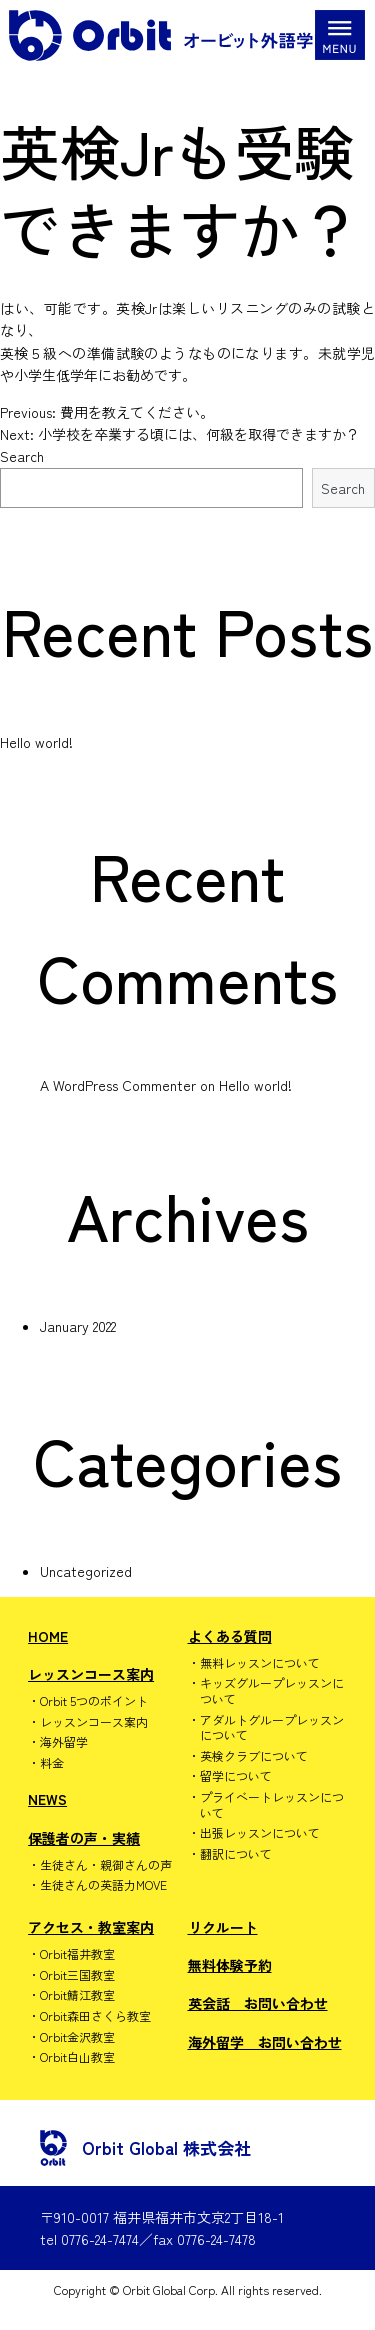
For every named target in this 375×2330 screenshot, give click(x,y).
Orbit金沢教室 (77, 2037)
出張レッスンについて (260, 1833)
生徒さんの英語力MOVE (103, 1885)
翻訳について (236, 1854)
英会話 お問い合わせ (258, 2003)
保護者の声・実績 (84, 1838)
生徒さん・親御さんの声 (106, 1865)
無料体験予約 (230, 1965)
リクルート (223, 1927)
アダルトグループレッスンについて (272, 1727)
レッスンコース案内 (91, 1674)
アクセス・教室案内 (91, 1927)
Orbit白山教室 (77, 2057)
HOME (48, 1636)
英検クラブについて (254, 1756)
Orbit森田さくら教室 (95, 2016)
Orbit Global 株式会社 (145, 2148)
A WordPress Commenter (118, 1085)
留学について (236, 1776)
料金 (52, 1763)
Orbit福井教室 (77, 1954)
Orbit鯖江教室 (77, 1995)
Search (22, 456)
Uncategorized (86, 1571)
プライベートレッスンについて (272, 1804)
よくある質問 (230, 1636)
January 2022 (78, 1326)
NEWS (47, 1799)
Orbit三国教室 (77, 1975)
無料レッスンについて (260, 1663)
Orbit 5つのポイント (94, 1701)
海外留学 (64, 1742)
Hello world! (36, 742)
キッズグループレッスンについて (272, 1690)
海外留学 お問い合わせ (265, 2042)
